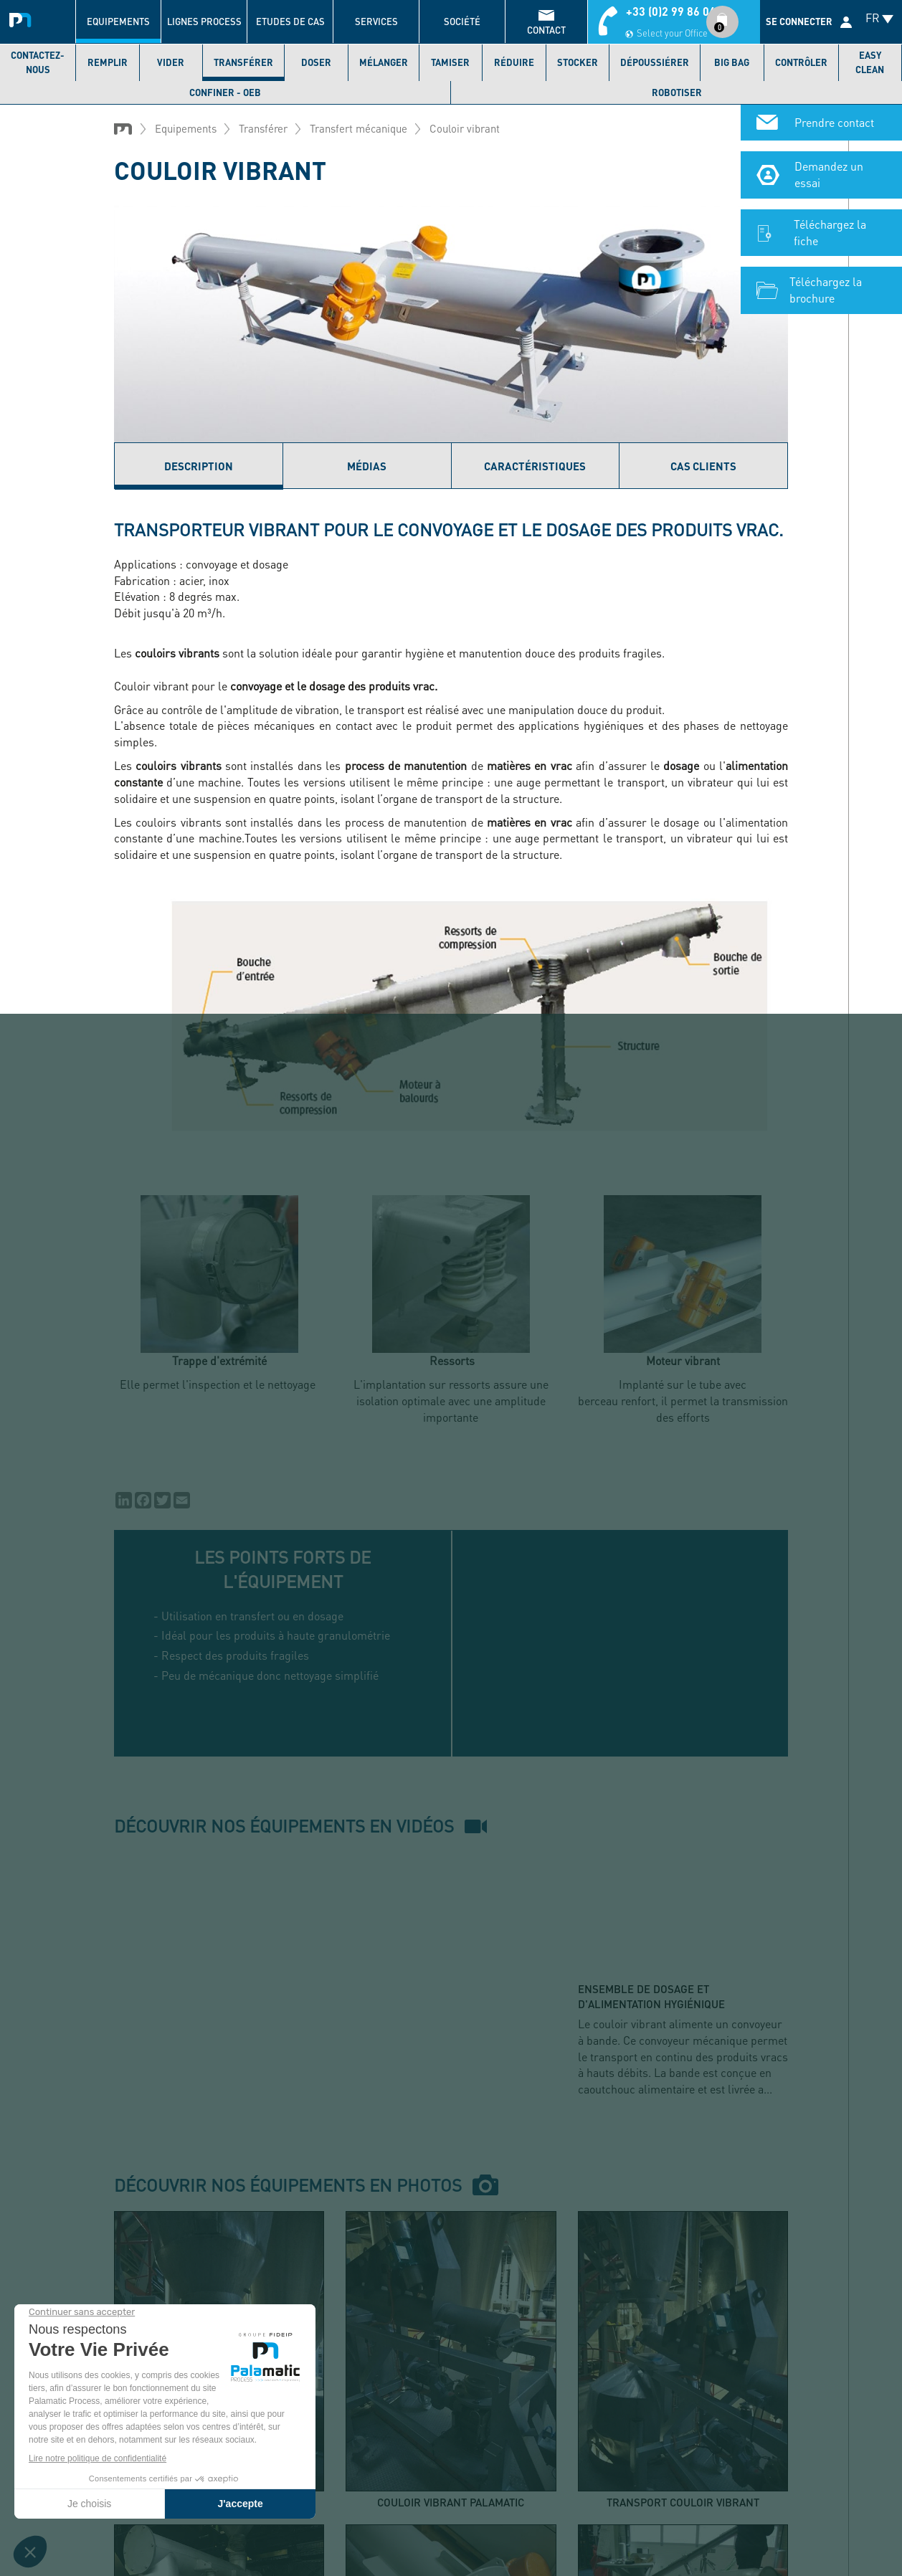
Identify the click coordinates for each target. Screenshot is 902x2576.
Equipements (118, 21)
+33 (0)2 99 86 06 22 (678, 11)
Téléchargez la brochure (825, 289)
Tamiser (450, 62)
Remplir (107, 62)
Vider (170, 62)
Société (462, 21)
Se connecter (799, 21)
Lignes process (204, 21)
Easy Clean (869, 62)
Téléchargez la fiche (830, 232)
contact (546, 30)
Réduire (514, 62)
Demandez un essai (828, 174)
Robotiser (677, 92)
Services (376, 21)
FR (872, 17)
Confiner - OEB (225, 92)
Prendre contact (834, 122)
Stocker (577, 62)
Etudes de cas (290, 21)
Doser (316, 62)
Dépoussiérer (654, 62)
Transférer (243, 62)
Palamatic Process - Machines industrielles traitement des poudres (23, 18)
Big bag (731, 62)
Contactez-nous (38, 62)
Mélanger (383, 62)
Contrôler (801, 62)
